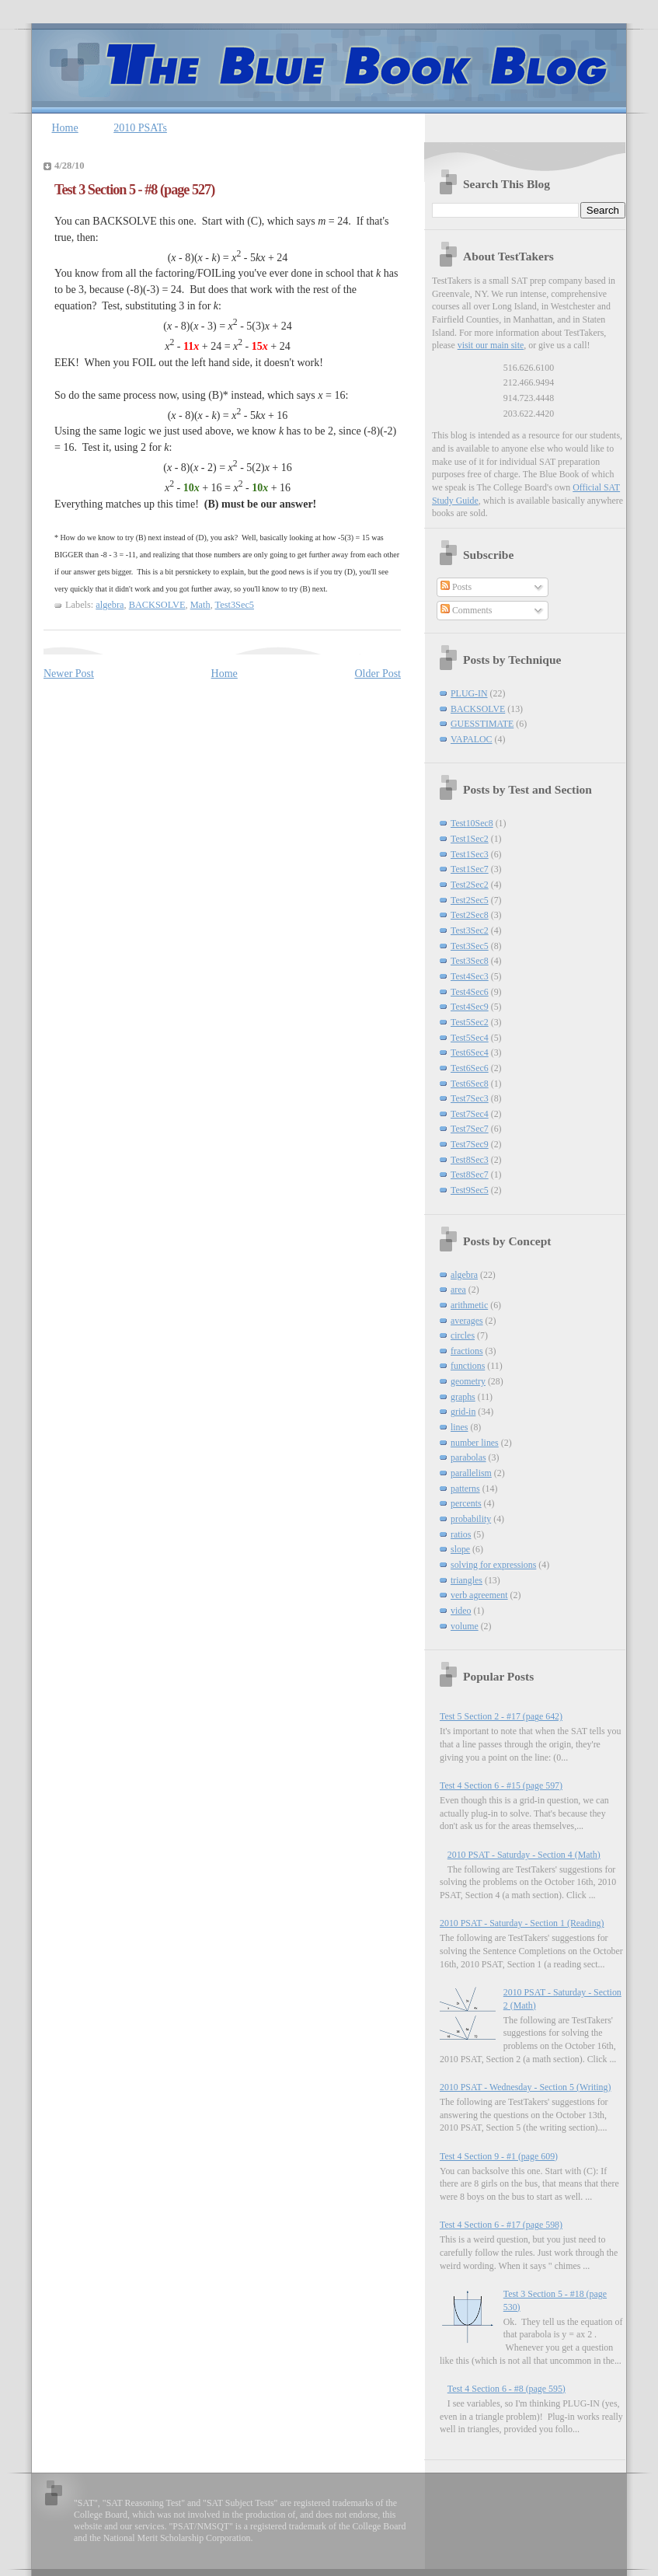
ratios (461, 1534)
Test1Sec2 (470, 838)
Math (200, 604)
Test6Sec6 (470, 1068)
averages (467, 1320)
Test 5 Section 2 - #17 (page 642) (501, 1716)
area (458, 1289)
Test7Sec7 (470, 1128)
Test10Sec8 (472, 823)
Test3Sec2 (470, 930)
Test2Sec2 (470, 884)
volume (465, 1626)
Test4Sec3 (470, 976)
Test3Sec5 (234, 604)
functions (468, 1365)
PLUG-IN (469, 693)
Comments (466, 610)
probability (471, 1518)
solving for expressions (493, 1564)
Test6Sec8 (470, 1083)
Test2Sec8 (470, 914)
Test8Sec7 (470, 1174)
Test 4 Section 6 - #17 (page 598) (501, 2224)
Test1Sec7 (470, 869)
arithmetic (469, 1305)
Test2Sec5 (470, 900)
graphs (463, 1396)
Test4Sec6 (470, 991)
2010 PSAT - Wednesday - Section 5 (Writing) (525, 2087)
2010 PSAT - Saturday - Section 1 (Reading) (522, 1923)
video (461, 1610)
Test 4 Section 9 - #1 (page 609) (499, 2156)
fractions (467, 1351)
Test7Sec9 (470, 1144)
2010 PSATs (140, 128)
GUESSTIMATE (482, 723)
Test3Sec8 (470, 960)
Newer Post (69, 673)
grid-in (463, 1411)
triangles (466, 1580)
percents (466, 1503)
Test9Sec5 (470, 1190)
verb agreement (479, 1595)
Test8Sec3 (470, 1159)
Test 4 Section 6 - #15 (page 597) (501, 1785)
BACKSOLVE (157, 604)
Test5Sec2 (470, 1022)
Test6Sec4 (470, 1052)
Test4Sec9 (470, 1006)
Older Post (378, 673)
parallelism (471, 1473)
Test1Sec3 (470, 854)
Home (65, 128)
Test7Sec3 (470, 1098)
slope (460, 1549)
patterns (465, 1488)
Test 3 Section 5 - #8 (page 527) (134, 189)
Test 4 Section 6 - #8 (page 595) (506, 2388)
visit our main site (491, 345)
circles (463, 1335)
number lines (475, 1442)
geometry (468, 1381)
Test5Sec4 (470, 1037)
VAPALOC (472, 739)
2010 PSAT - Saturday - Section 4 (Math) (524, 1854)
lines (459, 1427)
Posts (456, 586)
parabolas (468, 1457)
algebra (110, 604)
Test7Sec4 (470, 1113)
